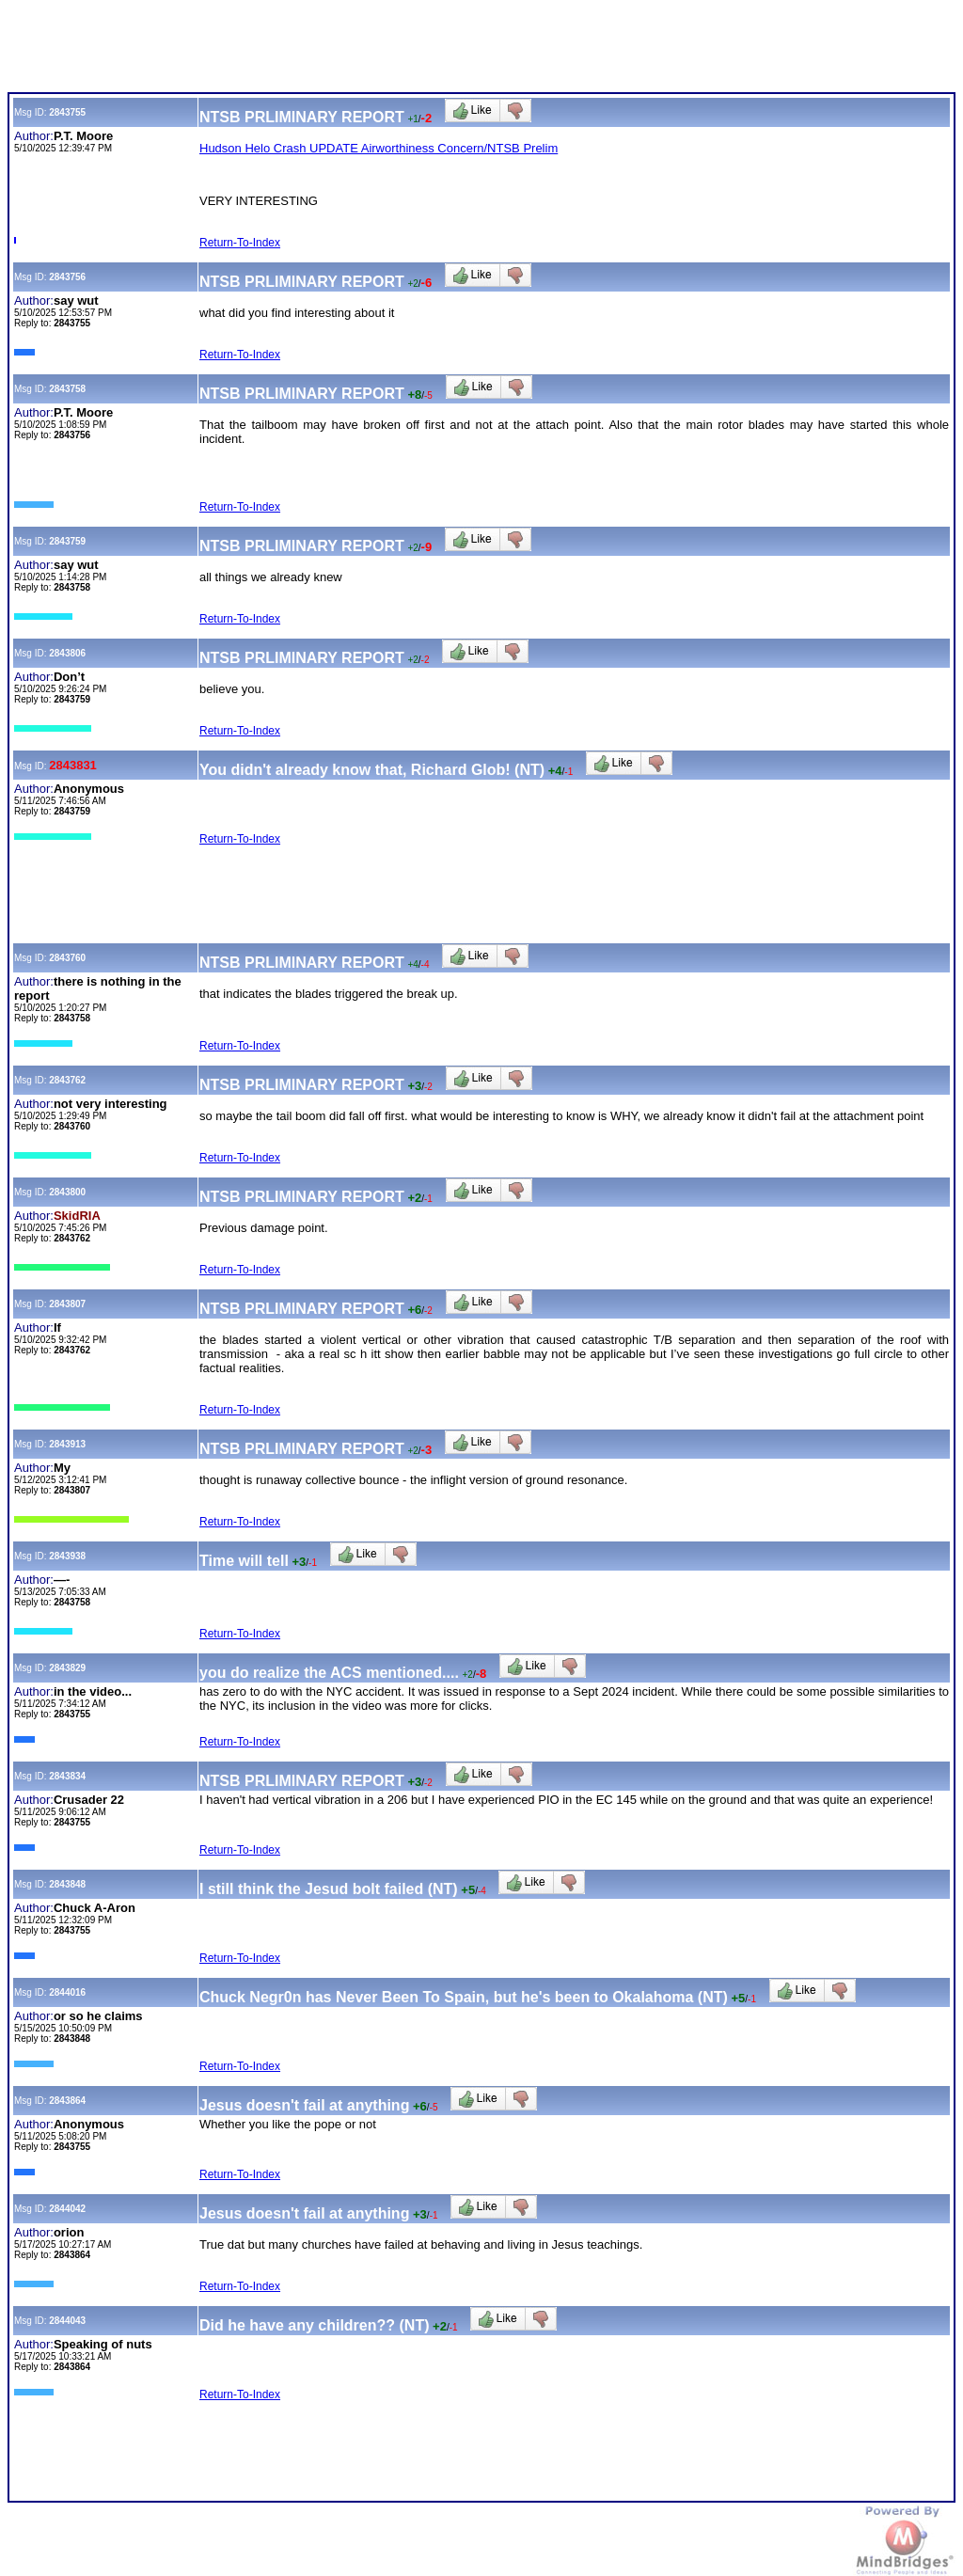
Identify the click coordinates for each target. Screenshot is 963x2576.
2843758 (67, 389)
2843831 (73, 765)
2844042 (67, 2209)
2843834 (67, 1776)
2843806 (67, 653)
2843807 (67, 1304)
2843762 (67, 1080)
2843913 (67, 1444)
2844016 (67, 1992)
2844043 (67, 2320)
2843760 (67, 958)
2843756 (67, 277)
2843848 (67, 1884)
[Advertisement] (350, 50)
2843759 (67, 541)
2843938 (67, 1556)
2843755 (67, 112)
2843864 (67, 2100)
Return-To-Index (239, 242)
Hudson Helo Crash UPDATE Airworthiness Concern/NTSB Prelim (378, 148)
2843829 (67, 1668)
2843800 (67, 1192)
